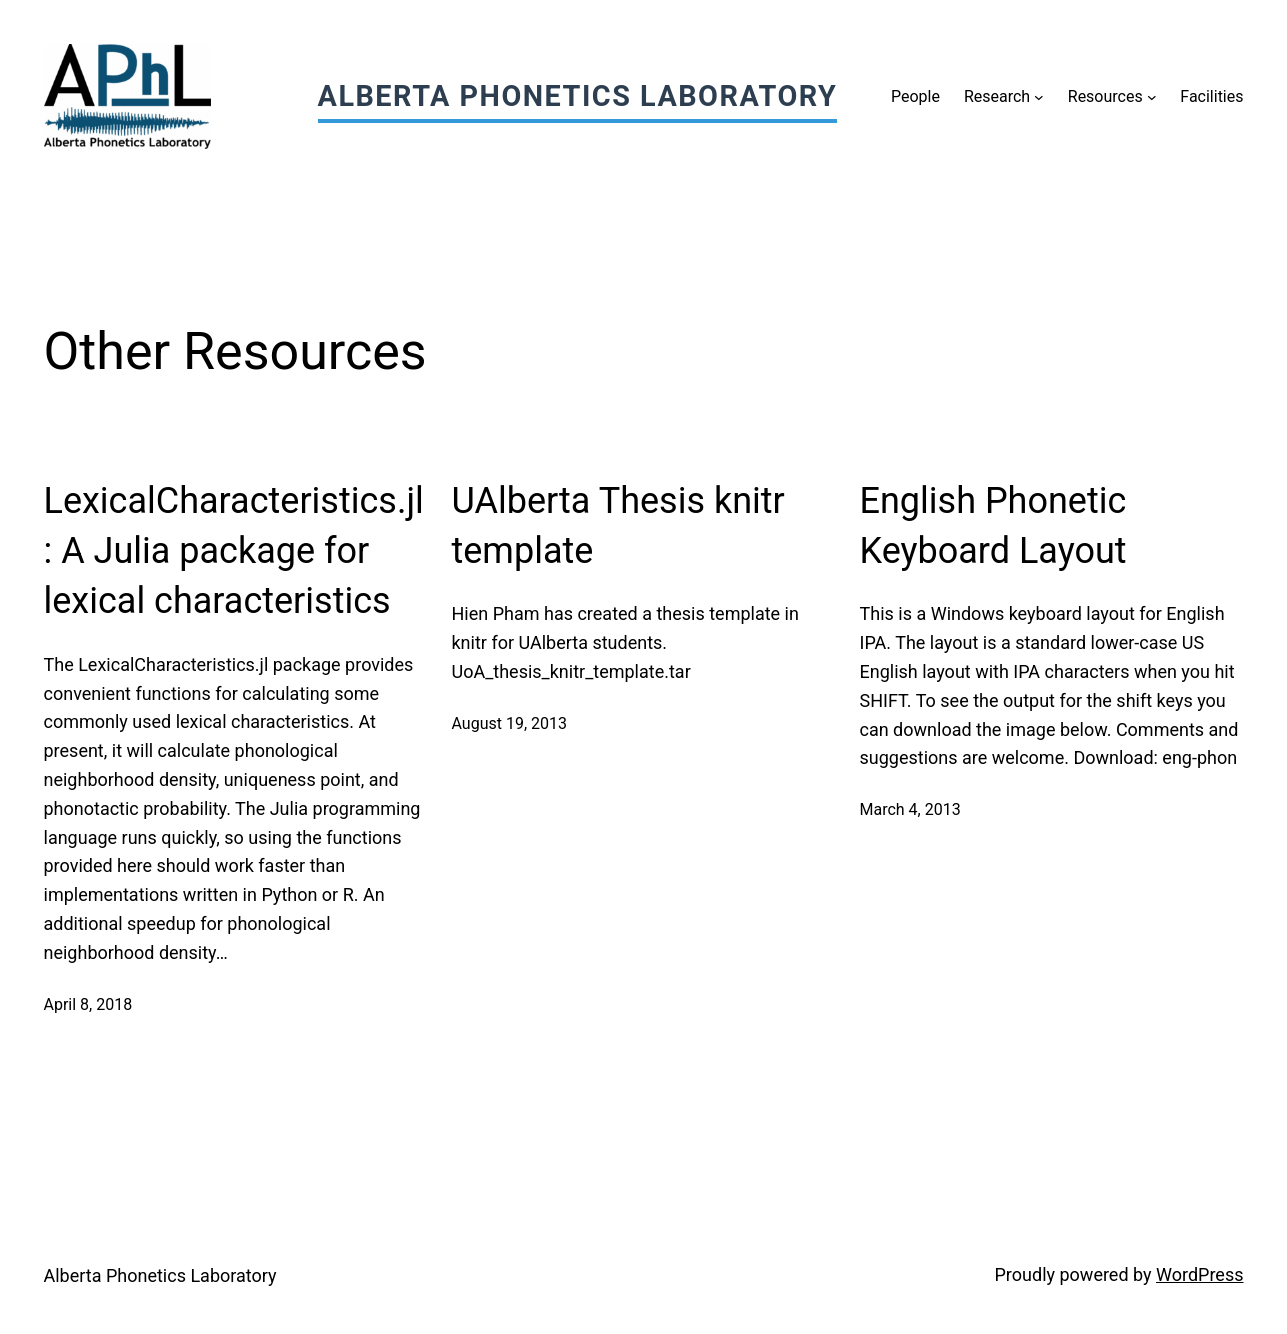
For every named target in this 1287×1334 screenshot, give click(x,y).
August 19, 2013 (510, 723)
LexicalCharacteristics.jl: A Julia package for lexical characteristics (234, 551)
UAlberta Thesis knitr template (618, 526)
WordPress (1199, 1274)
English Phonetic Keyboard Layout (993, 526)
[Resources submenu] (1152, 97)
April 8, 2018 (88, 1004)
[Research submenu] (1039, 97)
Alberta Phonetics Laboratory (578, 96)
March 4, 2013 (910, 809)
